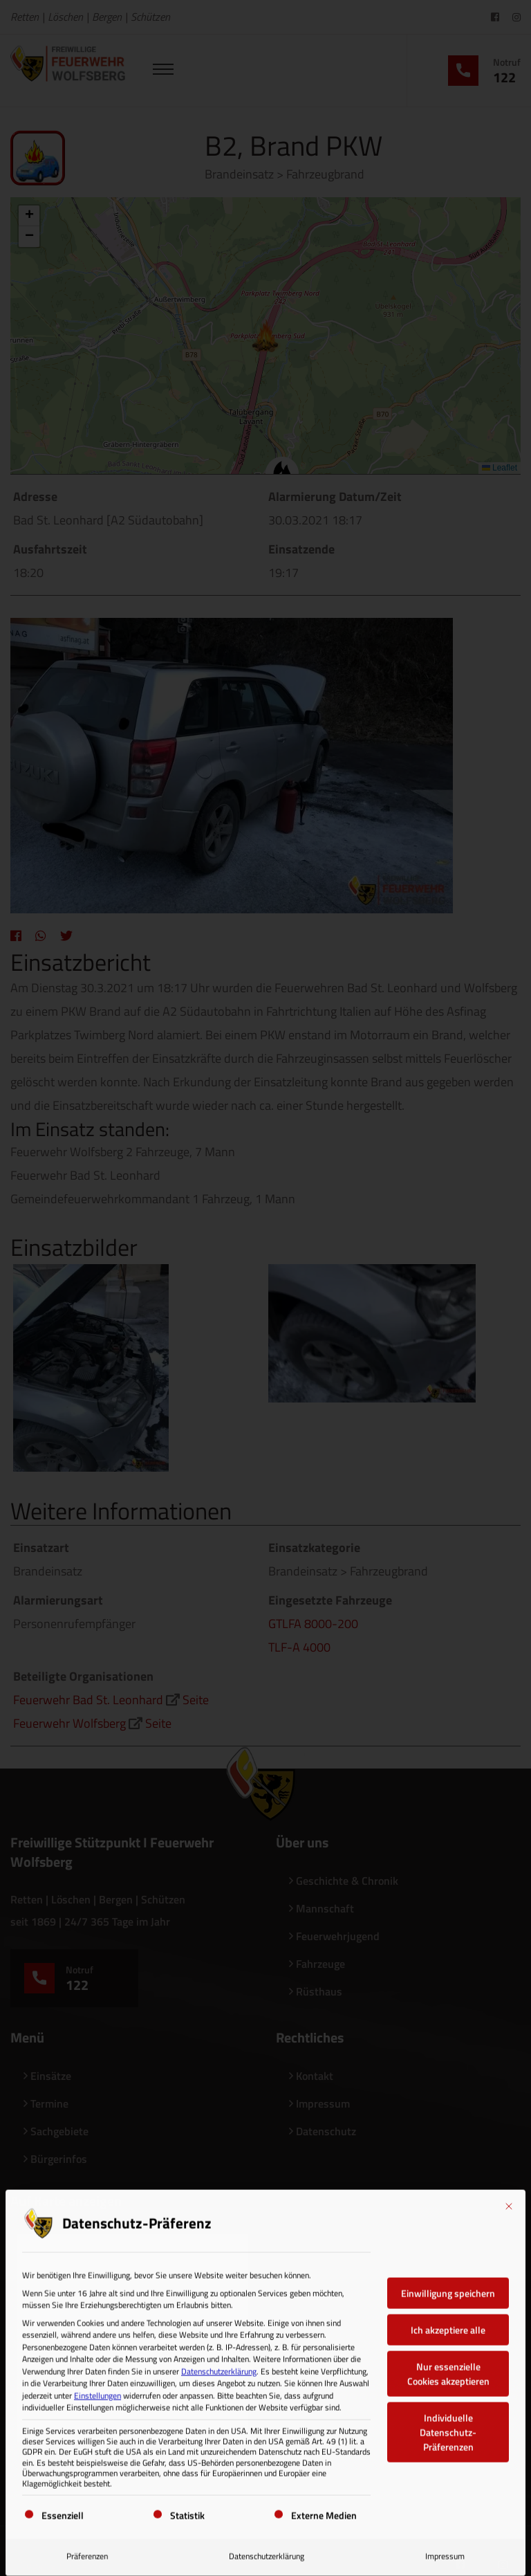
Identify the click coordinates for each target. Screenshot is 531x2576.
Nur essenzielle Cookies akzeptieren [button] (448, 2368)
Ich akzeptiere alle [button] (448, 2324)
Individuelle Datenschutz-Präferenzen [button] (448, 2427)
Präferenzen (87, 2550)
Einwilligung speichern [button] (448, 2288)
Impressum (445, 2550)
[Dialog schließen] (509, 2201)
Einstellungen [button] (97, 2390)
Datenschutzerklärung (219, 2366)
